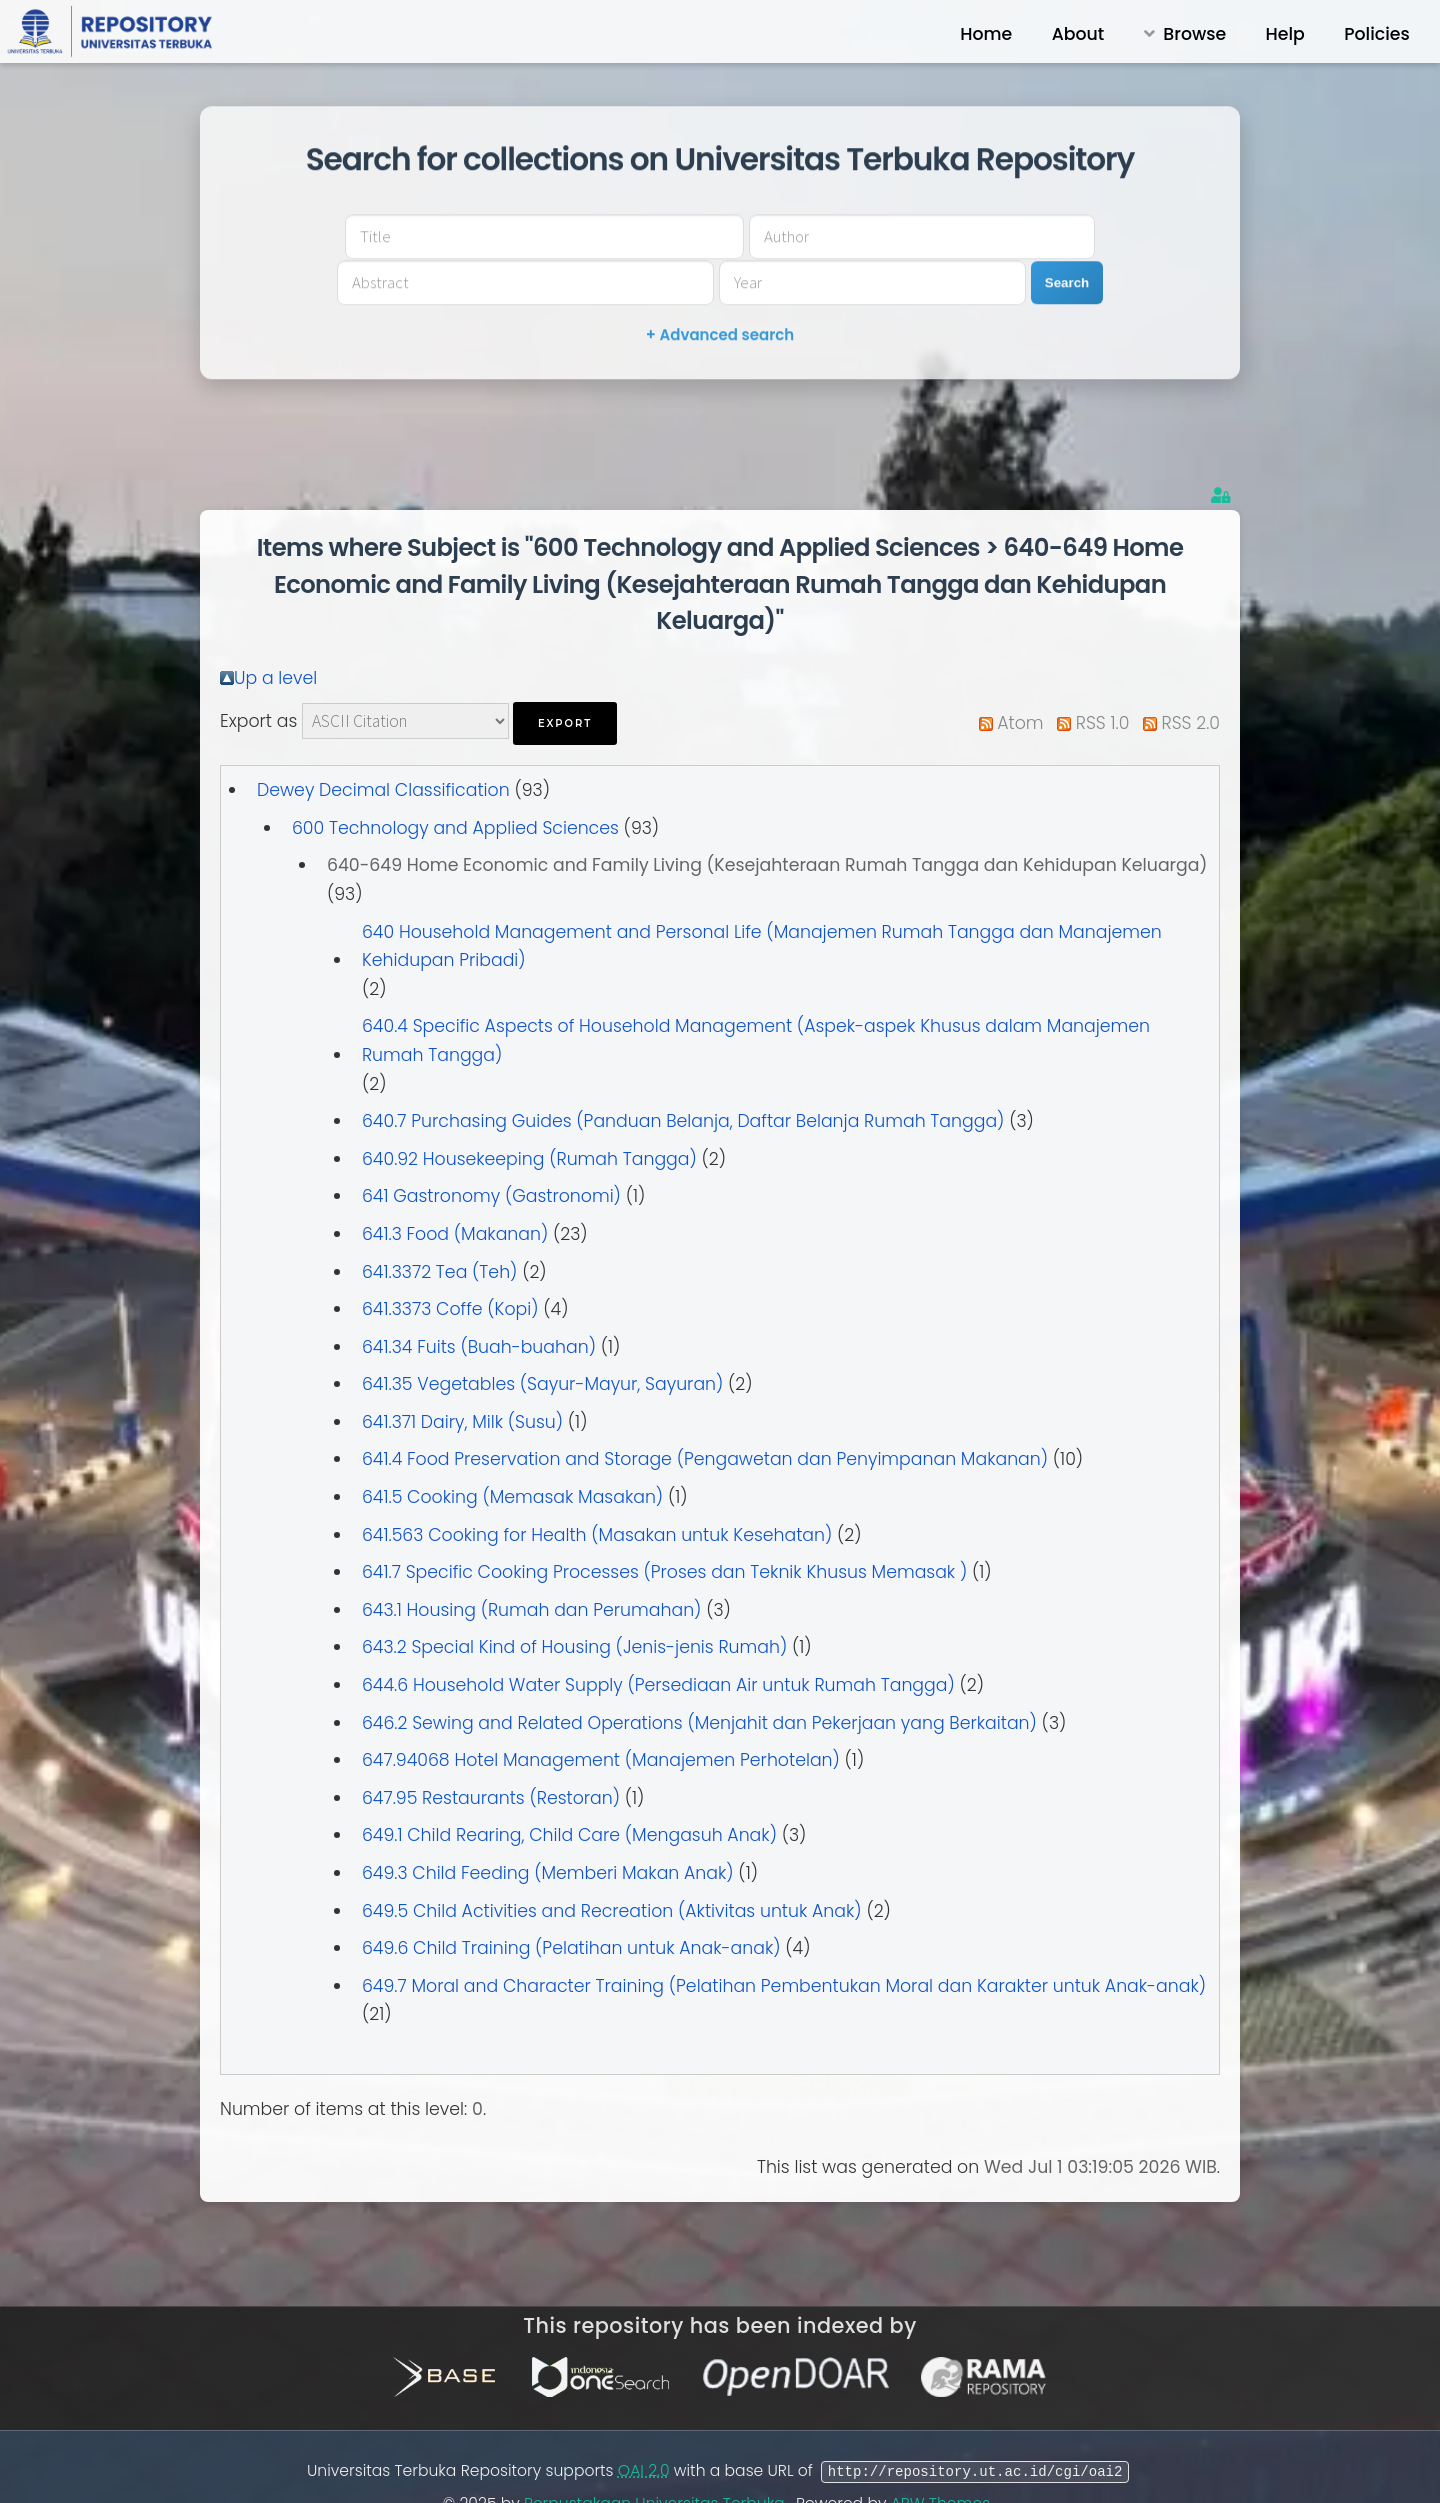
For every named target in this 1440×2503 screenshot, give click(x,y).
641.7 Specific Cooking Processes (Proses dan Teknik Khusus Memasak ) (664, 1528)
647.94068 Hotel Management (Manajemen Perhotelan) (601, 1716)
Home (986, 34)
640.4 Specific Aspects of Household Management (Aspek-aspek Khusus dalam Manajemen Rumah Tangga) (756, 996)
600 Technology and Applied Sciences (455, 784)
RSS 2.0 (1191, 679)
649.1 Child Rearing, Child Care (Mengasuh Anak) (569, 1791)
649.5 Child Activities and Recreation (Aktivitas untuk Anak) (612, 1867)
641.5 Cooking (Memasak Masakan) (512, 1453)
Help (1285, 34)
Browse (1194, 34)
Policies (1376, 34)
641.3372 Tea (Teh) (439, 1228)
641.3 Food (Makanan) (455, 1190)
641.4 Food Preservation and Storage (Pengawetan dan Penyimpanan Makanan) (705, 1415)
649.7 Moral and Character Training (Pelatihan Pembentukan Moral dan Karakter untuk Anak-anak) (784, 1942)
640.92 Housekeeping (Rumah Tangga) (529, 1115)
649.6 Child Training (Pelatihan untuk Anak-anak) (571, 1904)
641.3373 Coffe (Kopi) (450, 1265)
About (1078, 34)
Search (1092, 259)
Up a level (275, 634)
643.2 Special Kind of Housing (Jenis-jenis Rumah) (574, 1603)
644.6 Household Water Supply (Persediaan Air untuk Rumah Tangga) (658, 1641)
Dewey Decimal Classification (383, 746)
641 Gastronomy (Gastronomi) (491, 1152)
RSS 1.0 (1103, 679)
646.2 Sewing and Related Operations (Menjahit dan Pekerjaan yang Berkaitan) (699, 1679)
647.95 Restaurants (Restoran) (491, 1754)
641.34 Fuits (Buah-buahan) (479, 1303)
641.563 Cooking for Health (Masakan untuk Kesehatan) (597, 1491)
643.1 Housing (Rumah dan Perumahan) (531, 1566)
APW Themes (943, 2459)
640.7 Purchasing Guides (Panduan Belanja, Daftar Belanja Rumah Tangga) (683, 1077)
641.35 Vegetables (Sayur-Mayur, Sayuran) (542, 1340)
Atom (1020, 679)
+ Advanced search (720, 312)
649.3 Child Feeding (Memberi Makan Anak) (548, 1829)
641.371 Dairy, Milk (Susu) (462, 1378)
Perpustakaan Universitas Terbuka (656, 2459)
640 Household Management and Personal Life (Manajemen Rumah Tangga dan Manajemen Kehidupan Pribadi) (762, 902)
